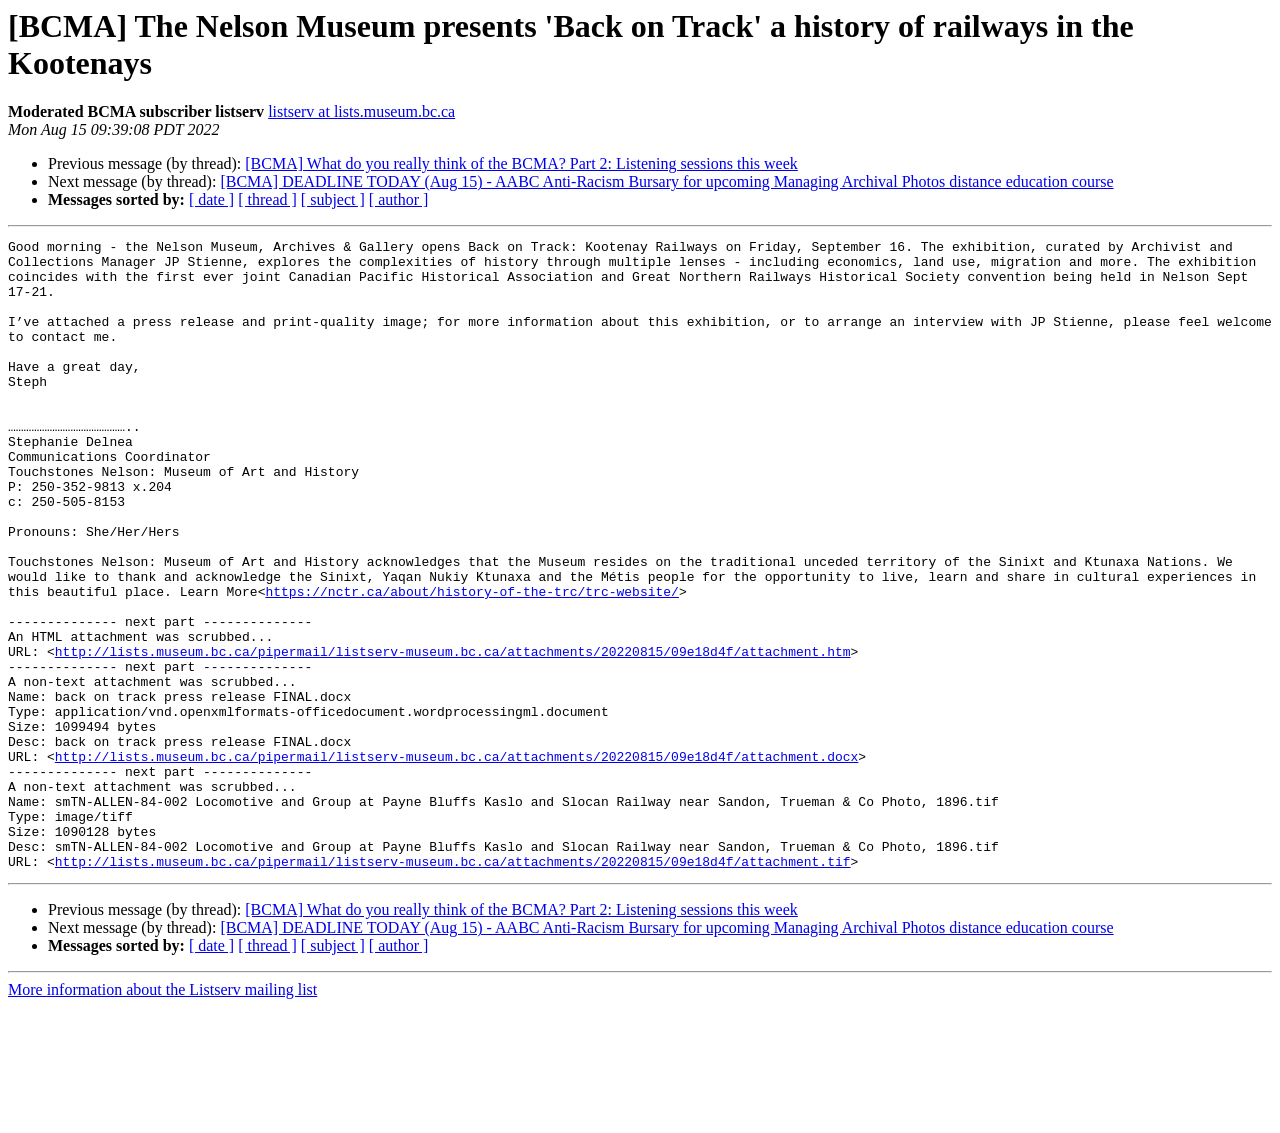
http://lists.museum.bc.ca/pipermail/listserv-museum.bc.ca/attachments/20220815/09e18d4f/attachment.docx (456, 861)
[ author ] (399, 199)
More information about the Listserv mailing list (162, 1115)
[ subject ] (333, 199)
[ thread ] (267, 199)
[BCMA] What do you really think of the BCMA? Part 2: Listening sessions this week (521, 163)
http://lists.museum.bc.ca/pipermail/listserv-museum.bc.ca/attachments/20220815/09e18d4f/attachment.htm (453, 735)
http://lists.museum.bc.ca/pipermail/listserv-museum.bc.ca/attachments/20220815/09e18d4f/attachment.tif (453, 987)
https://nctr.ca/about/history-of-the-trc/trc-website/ (471, 663)
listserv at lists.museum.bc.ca (361, 111)
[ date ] (211, 199)
